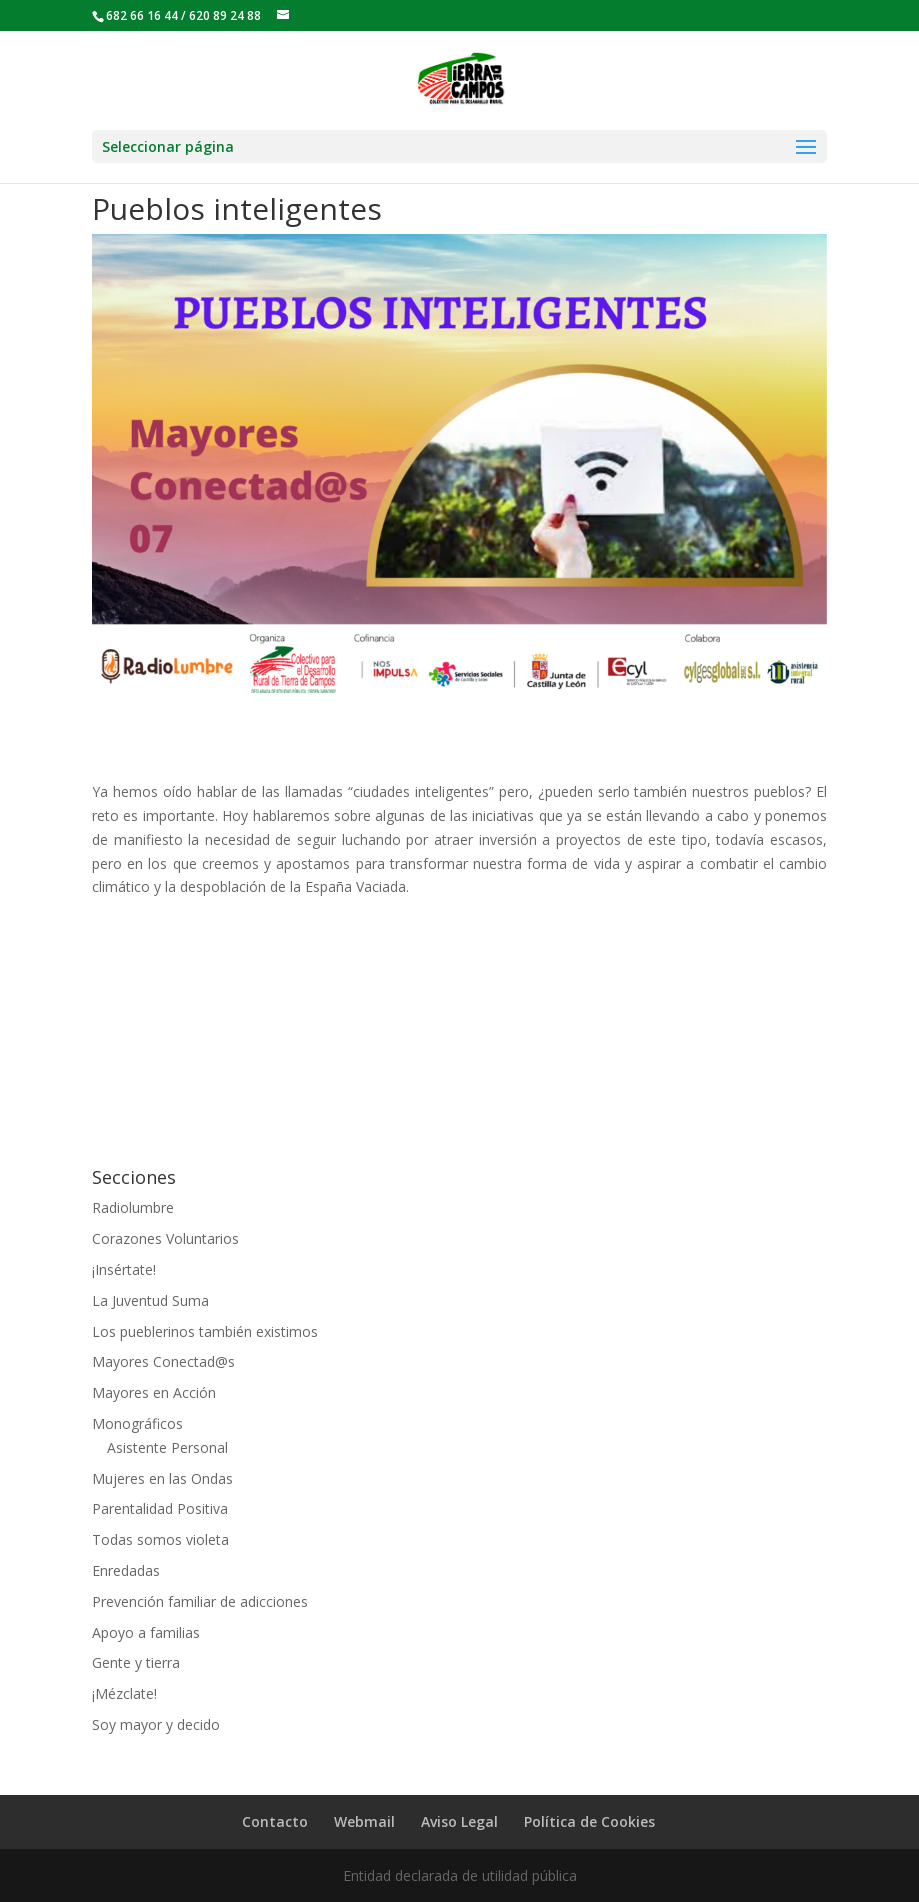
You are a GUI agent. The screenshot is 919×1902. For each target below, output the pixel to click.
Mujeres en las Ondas (162, 1478)
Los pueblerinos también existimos (205, 1331)
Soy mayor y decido (156, 1724)
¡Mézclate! (124, 1693)
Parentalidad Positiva (160, 1508)
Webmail (364, 1821)
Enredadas (126, 1570)
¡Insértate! (124, 1269)
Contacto (275, 1821)
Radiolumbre (133, 1207)
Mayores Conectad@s (163, 1361)
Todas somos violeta (160, 1539)
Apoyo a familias (146, 1632)
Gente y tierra (136, 1662)
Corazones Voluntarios (165, 1238)
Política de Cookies (589, 1821)
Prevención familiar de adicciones (200, 1601)
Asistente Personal (167, 1447)
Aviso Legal (459, 1821)
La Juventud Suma (150, 1300)
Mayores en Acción (154, 1392)
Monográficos (137, 1423)
